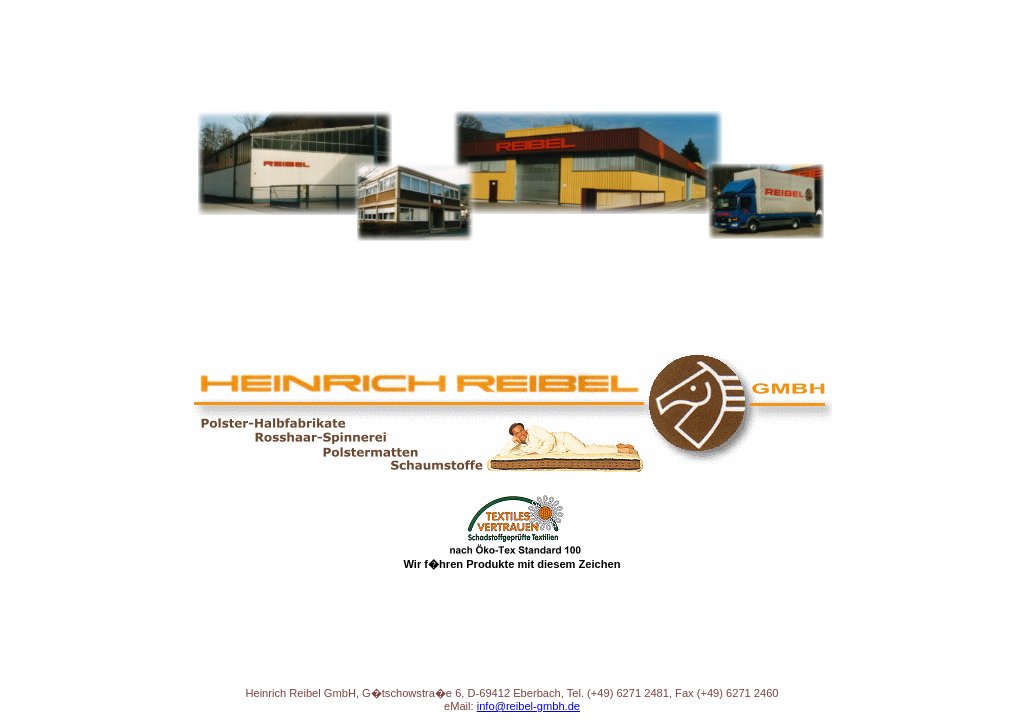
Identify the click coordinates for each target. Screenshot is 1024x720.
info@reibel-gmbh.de (528, 706)
